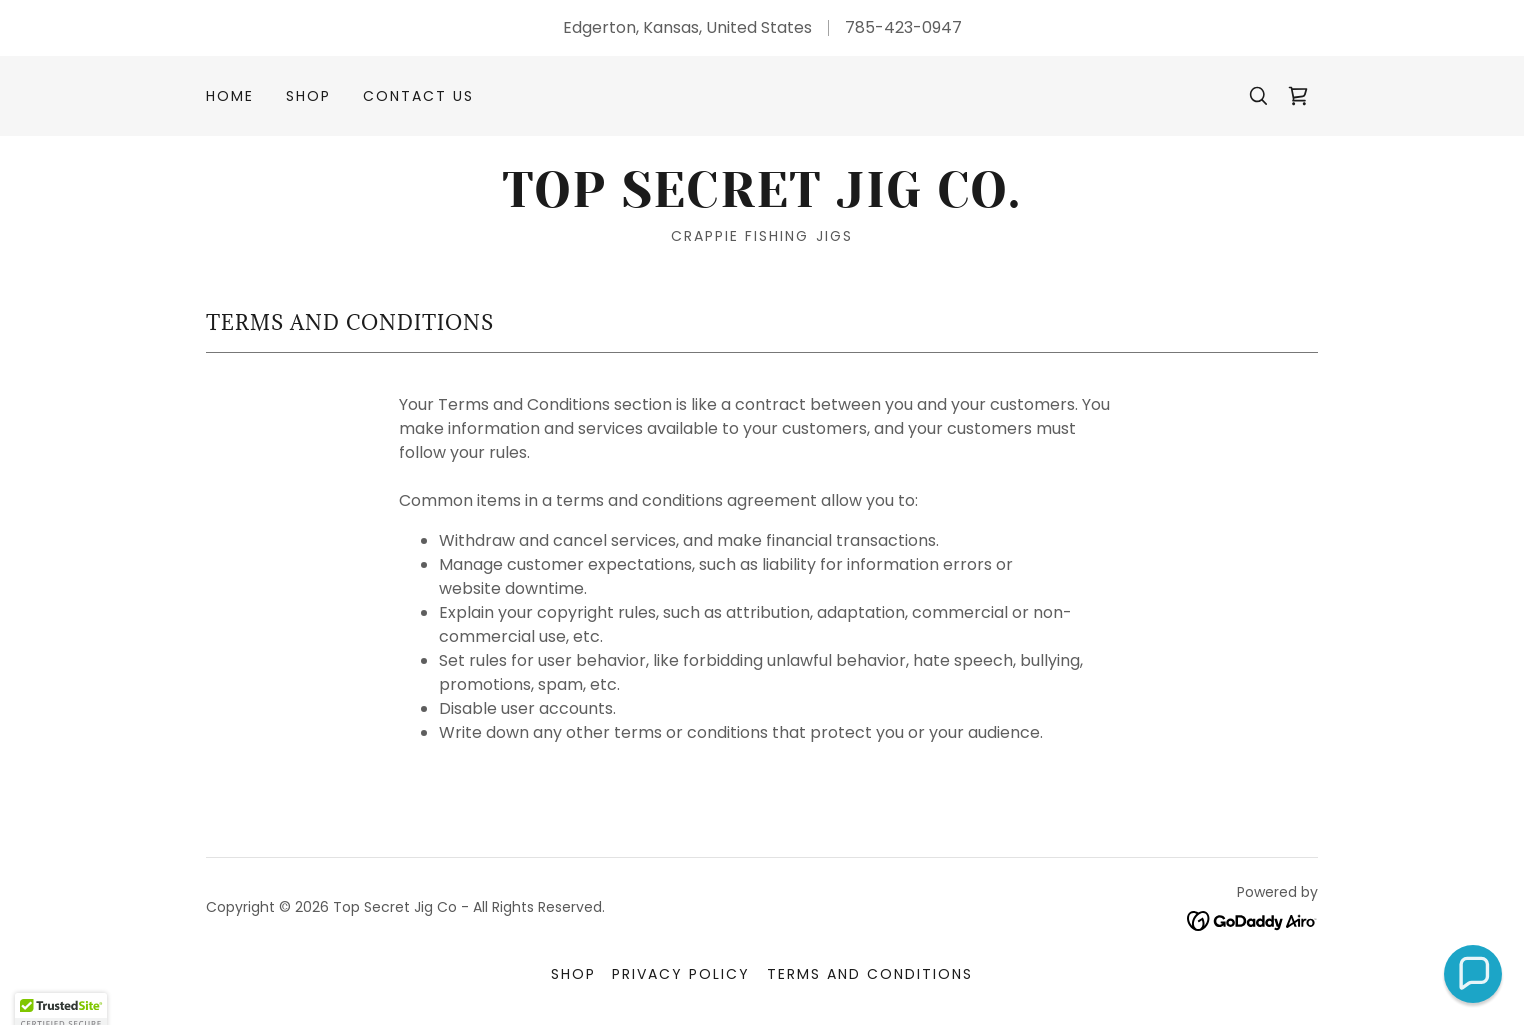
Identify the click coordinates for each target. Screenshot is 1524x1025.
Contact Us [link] (418, 96)
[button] (1473, 974)
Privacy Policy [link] (681, 974)
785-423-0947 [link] (903, 27)
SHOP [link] (308, 96)
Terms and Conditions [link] (870, 974)
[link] (1298, 96)
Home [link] (230, 96)
